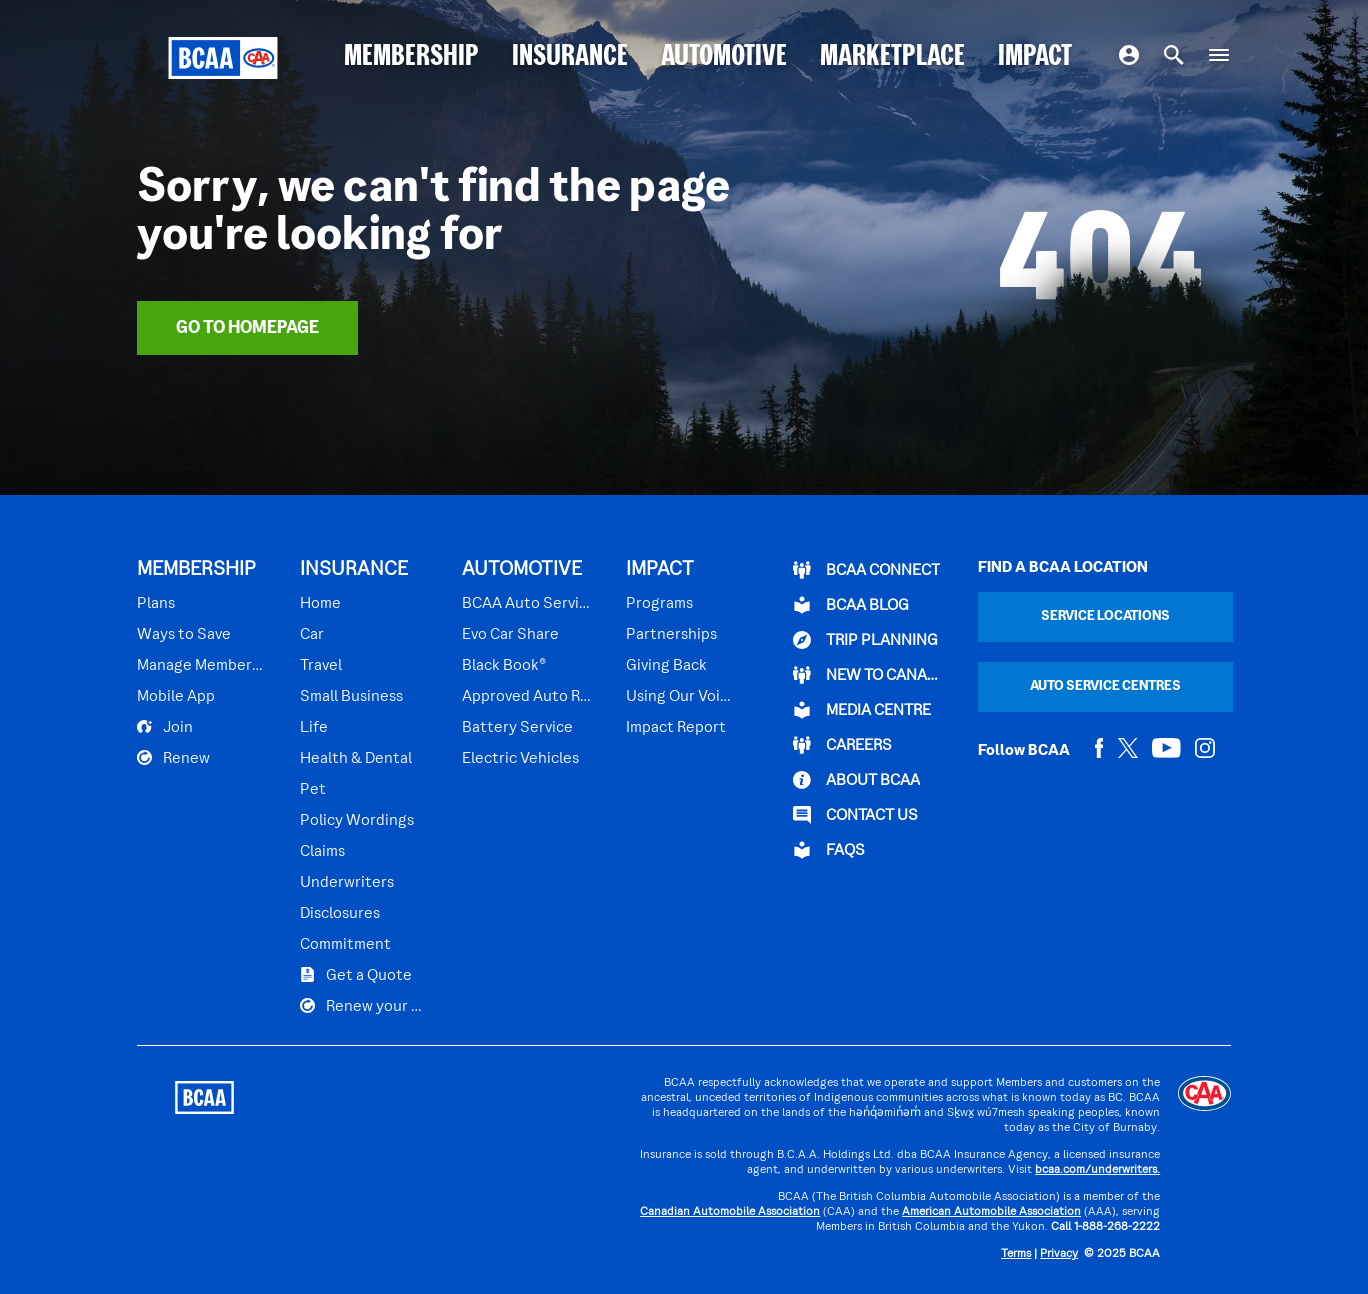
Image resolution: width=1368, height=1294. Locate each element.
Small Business (351, 697)
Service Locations (1105, 616)
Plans (156, 604)
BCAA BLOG (851, 605)
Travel (321, 666)
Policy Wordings (357, 821)
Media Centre (862, 710)
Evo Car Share (510, 635)
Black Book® (504, 666)
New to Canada (867, 675)
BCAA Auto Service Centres (526, 604)
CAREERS (842, 745)
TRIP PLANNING (865, 640)
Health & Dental (356, 759)
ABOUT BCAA (856, 780)
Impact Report (676, 728)
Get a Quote (356, 975)
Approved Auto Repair (526, 697)
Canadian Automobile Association (730, 1212)
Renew (173, 758)
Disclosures (340, 914)
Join (165, 727)
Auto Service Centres (1105, 686)
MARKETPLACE (892, 57)
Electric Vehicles (520, 759)
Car (312, 635)
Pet (313, 790)
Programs (659, 604)
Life (314, 728)
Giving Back (666, 666)
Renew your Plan (364, 1006)
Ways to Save (184, 635)
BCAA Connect (866, 570)
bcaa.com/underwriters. (1097, 1170)
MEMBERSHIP (411, 57)
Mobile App (176, 697)
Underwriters (347, 883)
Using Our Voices (679, 697)
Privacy (1059, 1254)
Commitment (345, 945)
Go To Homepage (247, 328)
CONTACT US (855, 815)
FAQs (829, 850)
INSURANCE (570, 57)
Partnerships (671, 635)
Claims (322, 852)
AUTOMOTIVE (724, 57)
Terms (1016, 1254)
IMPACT (1035, 57)
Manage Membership (201, 666)
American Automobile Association (991, 1212)
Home (320, 604)
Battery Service (517, 728)
